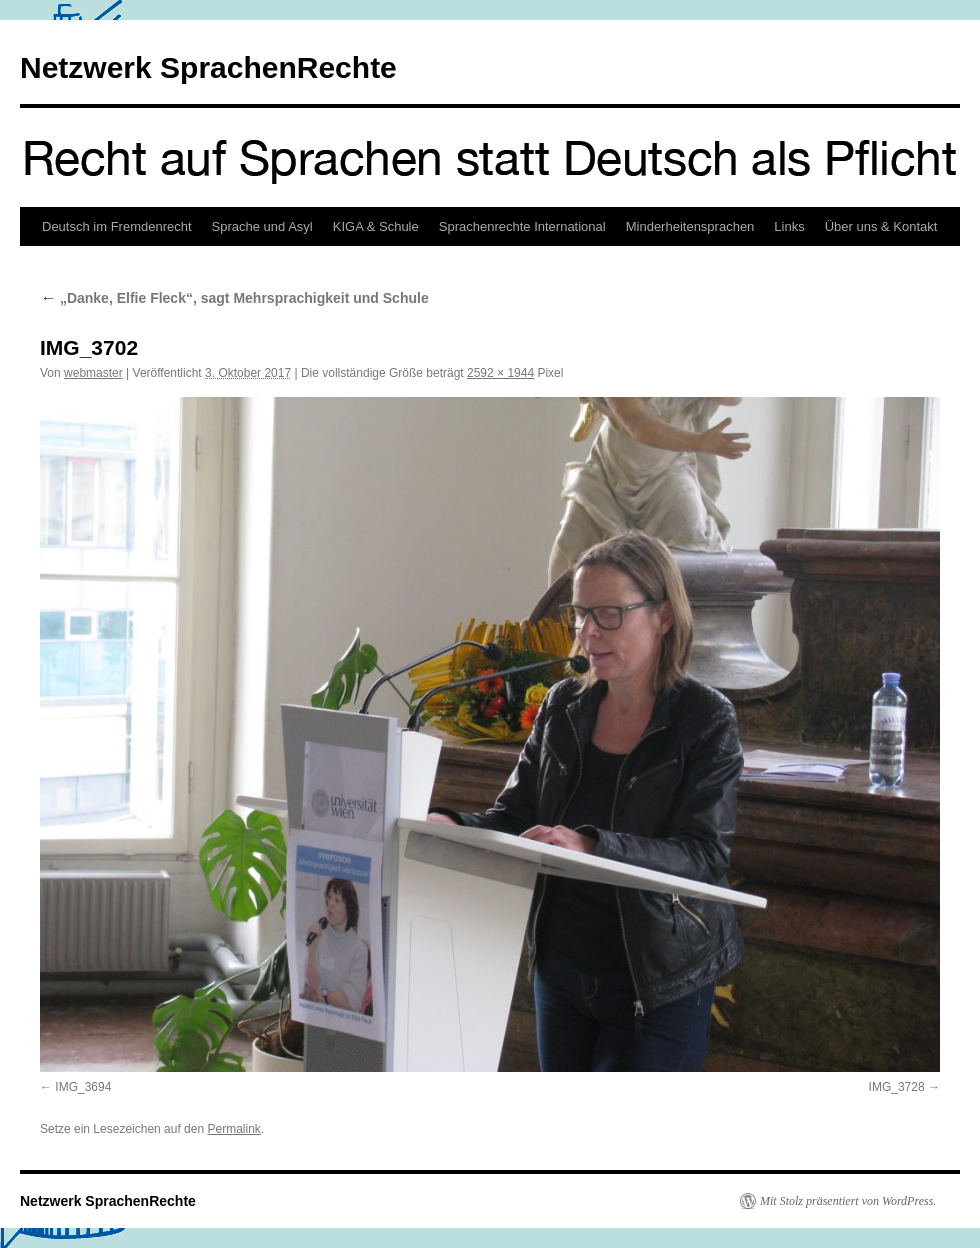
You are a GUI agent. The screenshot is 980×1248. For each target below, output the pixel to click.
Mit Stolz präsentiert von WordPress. (848, 1201)
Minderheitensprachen (690, 226)
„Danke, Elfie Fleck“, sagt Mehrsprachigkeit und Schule (234, 298)
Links (789, 226)
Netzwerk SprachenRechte (208, 67)
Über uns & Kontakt (881, 226)
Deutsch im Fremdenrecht (117, 226)
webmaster (93, 373)
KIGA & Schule (376, 226)
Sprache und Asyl (262, 226)
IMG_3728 (897, 1087)
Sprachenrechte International (522, 226)
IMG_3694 (83, 1087)
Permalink (233, 1129)
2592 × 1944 (500, 373)
